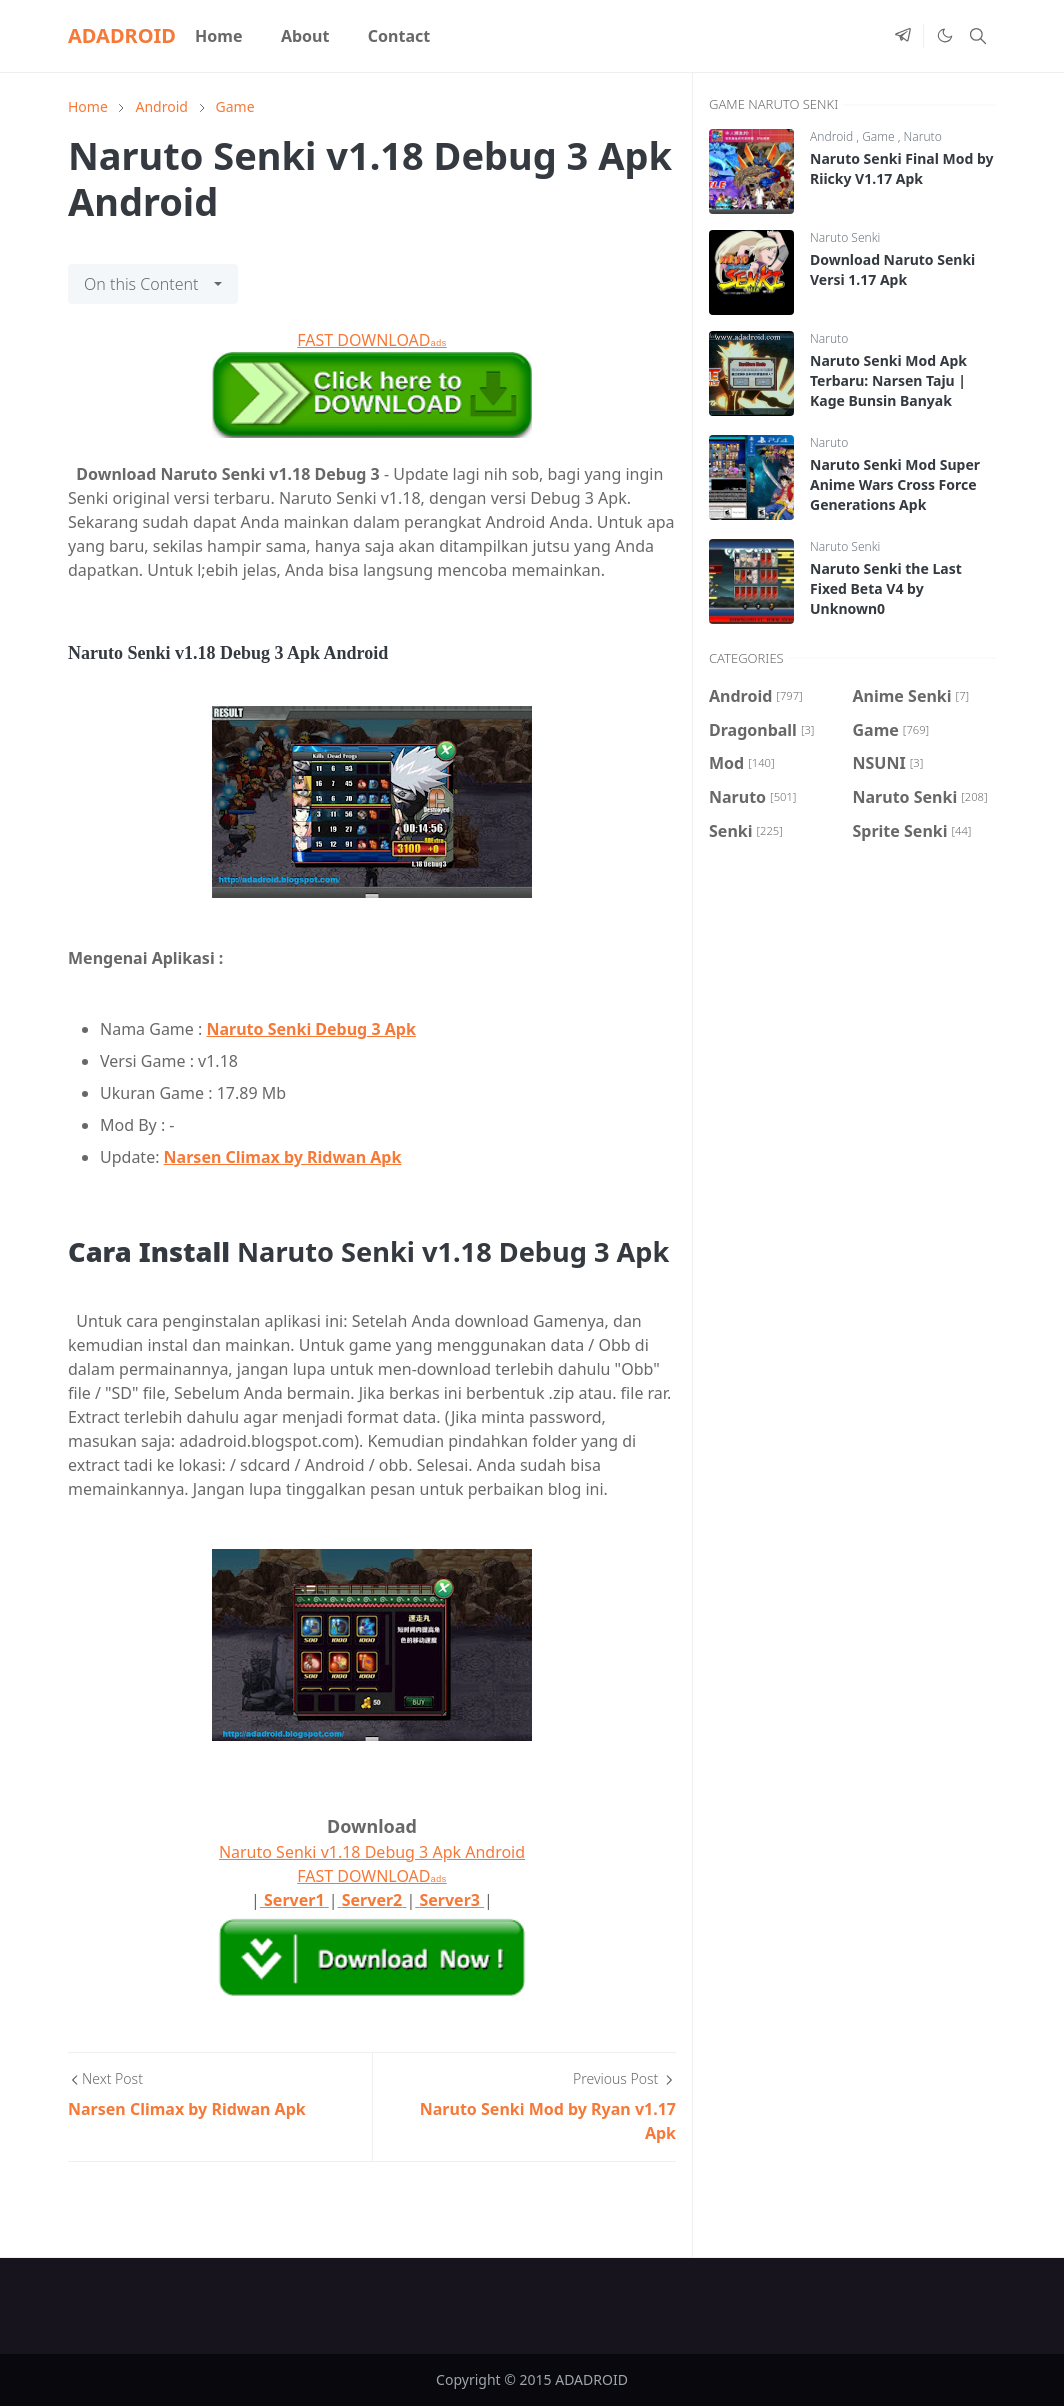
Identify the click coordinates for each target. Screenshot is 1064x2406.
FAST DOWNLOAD (371, 340)
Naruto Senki (845, 237)
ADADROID (122, 35)
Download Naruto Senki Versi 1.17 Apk (892, 269)
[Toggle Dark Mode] (944, 36)
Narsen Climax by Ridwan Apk (283, 1157)
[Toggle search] (978, 36)
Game (880, 136)
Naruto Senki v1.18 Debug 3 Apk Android (372, 1852)
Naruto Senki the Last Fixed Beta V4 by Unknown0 (886, 588)
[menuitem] (219, 36)
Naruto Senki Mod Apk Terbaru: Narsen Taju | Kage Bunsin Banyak (888, 380)
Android (833, 136)
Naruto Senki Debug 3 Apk (310, 1029)
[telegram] (903, 36)
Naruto (923, 136)
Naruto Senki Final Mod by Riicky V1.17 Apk (901, 168)
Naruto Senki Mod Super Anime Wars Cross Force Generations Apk (895, 484)
